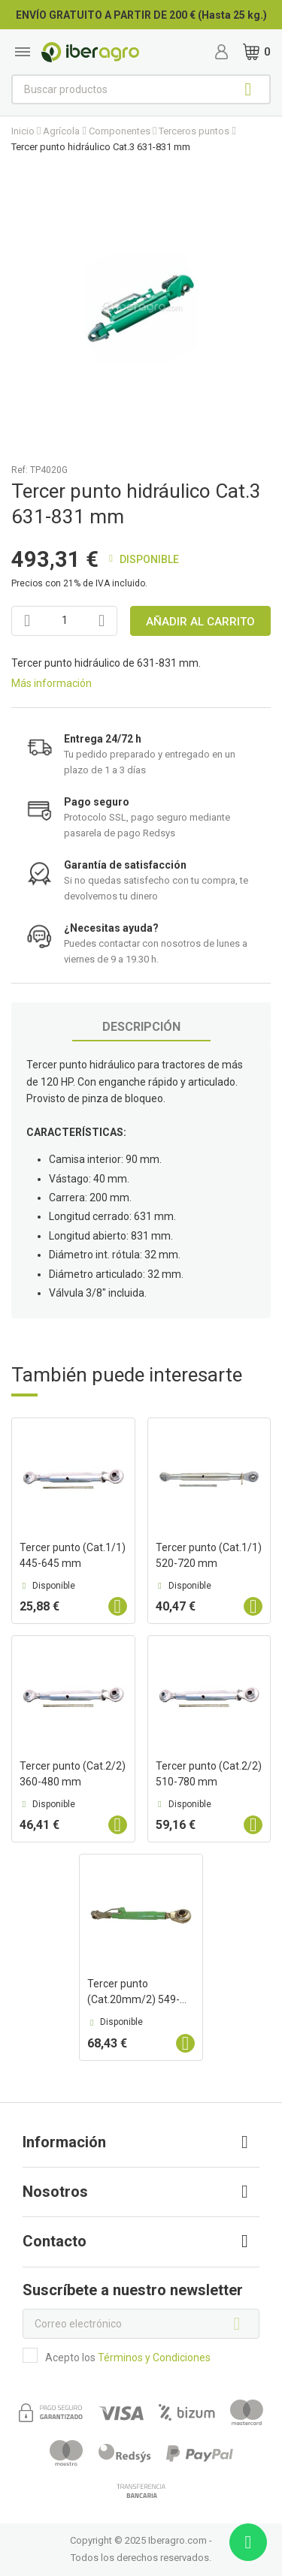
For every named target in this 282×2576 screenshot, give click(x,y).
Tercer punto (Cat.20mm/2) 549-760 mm (133, 1999)
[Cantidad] (64, 621)
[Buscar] (141, 89)
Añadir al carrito (200, 621)
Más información (51, 683)
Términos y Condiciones (154, 2358)
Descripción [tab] (141, 1027)
